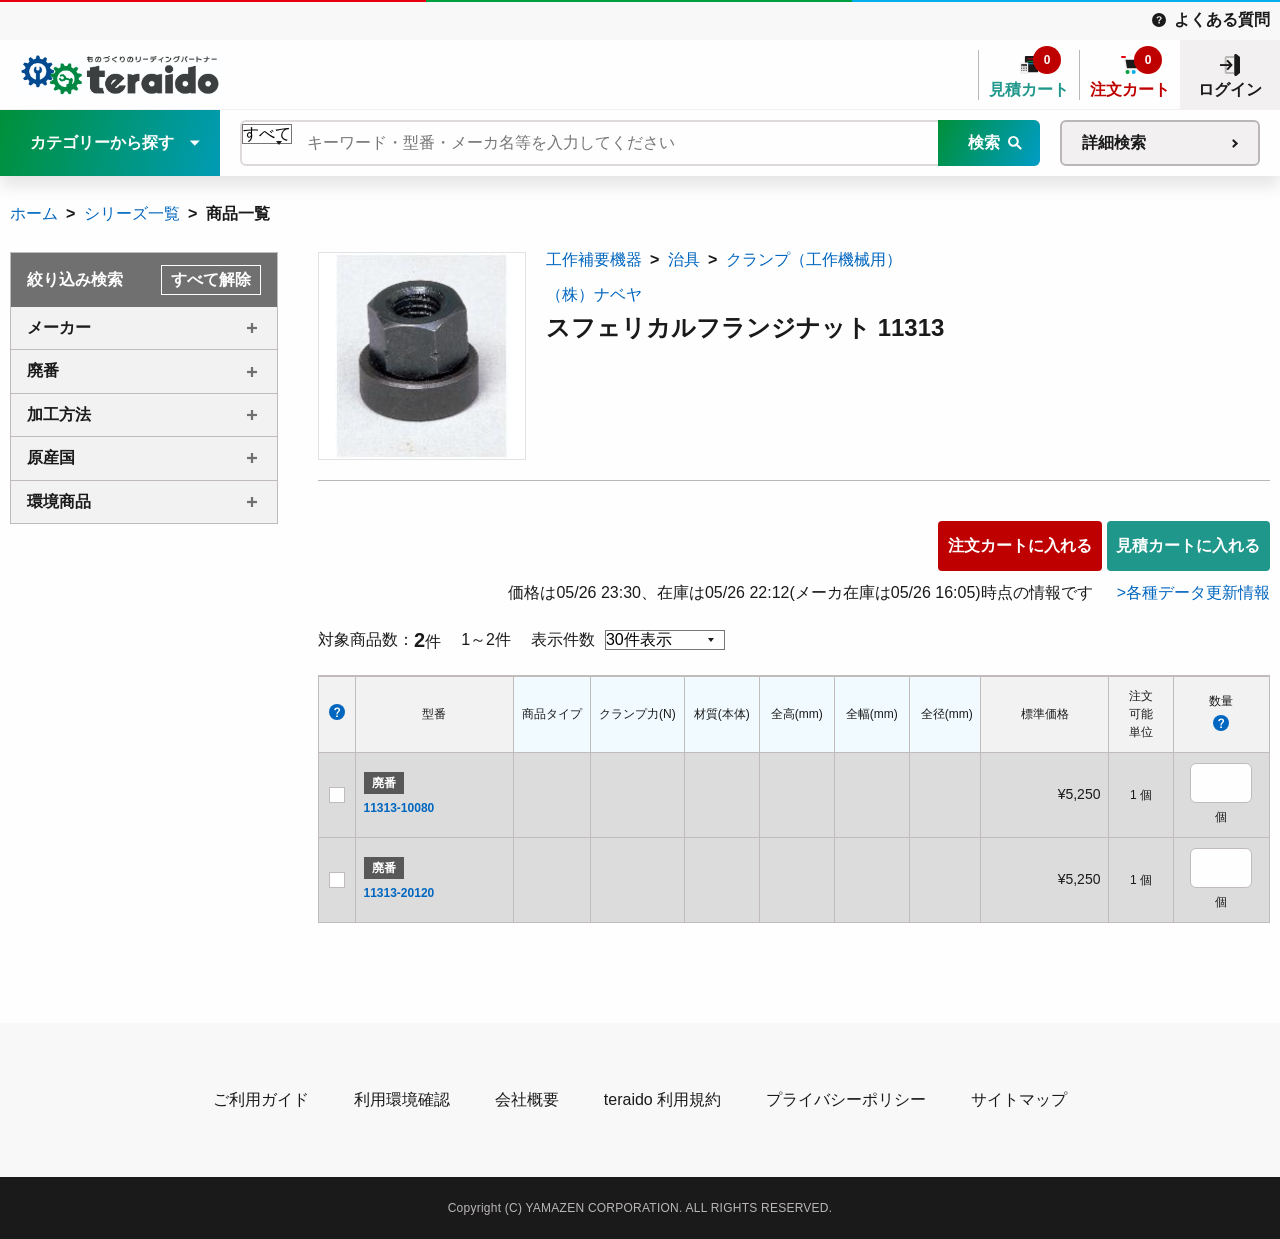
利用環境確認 (402, 1099)
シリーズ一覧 (132, 213)
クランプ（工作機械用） (814, 259)
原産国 (51, 457)
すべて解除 (211, 279)
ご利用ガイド (261, 1099)
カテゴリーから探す (102, 142)
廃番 (43, 370)
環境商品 (59, 501)
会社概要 (527, 1099)
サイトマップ (1019, 1099)
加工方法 (59, 414)
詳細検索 (1114, 142)
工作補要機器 (594, 259)
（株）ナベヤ (594, 294)
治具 (684, 259)
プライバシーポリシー (846, 1099)
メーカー (59, 327)
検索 (984, 142)
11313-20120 (399, 893)
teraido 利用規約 (662, 1099)
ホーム (34, 213)
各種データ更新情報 (1198, 592)
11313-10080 (399, 808)
